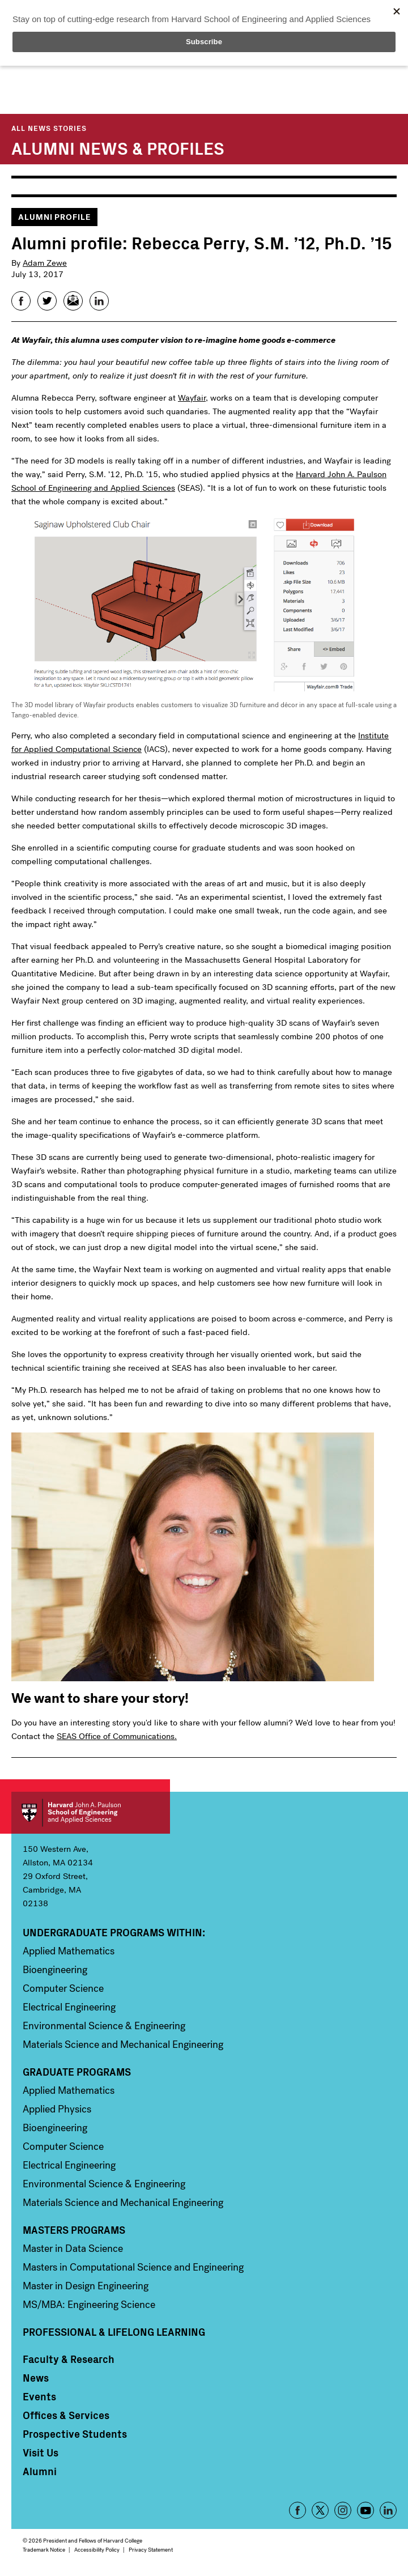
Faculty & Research (68, 2359)
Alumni (40, 2471)
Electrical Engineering (69, 2007)
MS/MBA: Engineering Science (89, 2304)
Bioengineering (55, 1970)
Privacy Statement (151, 2549)
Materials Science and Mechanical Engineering (123, 2044)
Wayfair (192, 397)
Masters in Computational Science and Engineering (133, 2267)
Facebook (297, 2510)
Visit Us (40, 2452)
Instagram (342, 2510)
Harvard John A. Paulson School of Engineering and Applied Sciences (90, 1813)
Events (39, 2396)
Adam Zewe (45, 263)
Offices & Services (66, 2415)
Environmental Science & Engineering (104, 2026)
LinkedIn (388, 2510)
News (36, 2378)
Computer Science (63, 1988)
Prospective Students (75, 2434)
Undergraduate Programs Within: (114, 1932)
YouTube (365, 2510)
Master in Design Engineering (85, 2286)
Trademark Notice (44, 2549)
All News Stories (49, 127)
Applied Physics (57, 2109)
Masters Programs (74, 2230)
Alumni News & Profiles (117, 147)
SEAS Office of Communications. (117, 1736)
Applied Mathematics (68, 1951)
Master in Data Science (73, 2248)
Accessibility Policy (97, 2549)
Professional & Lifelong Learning (114, 2332)
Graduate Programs (77, 2072)
